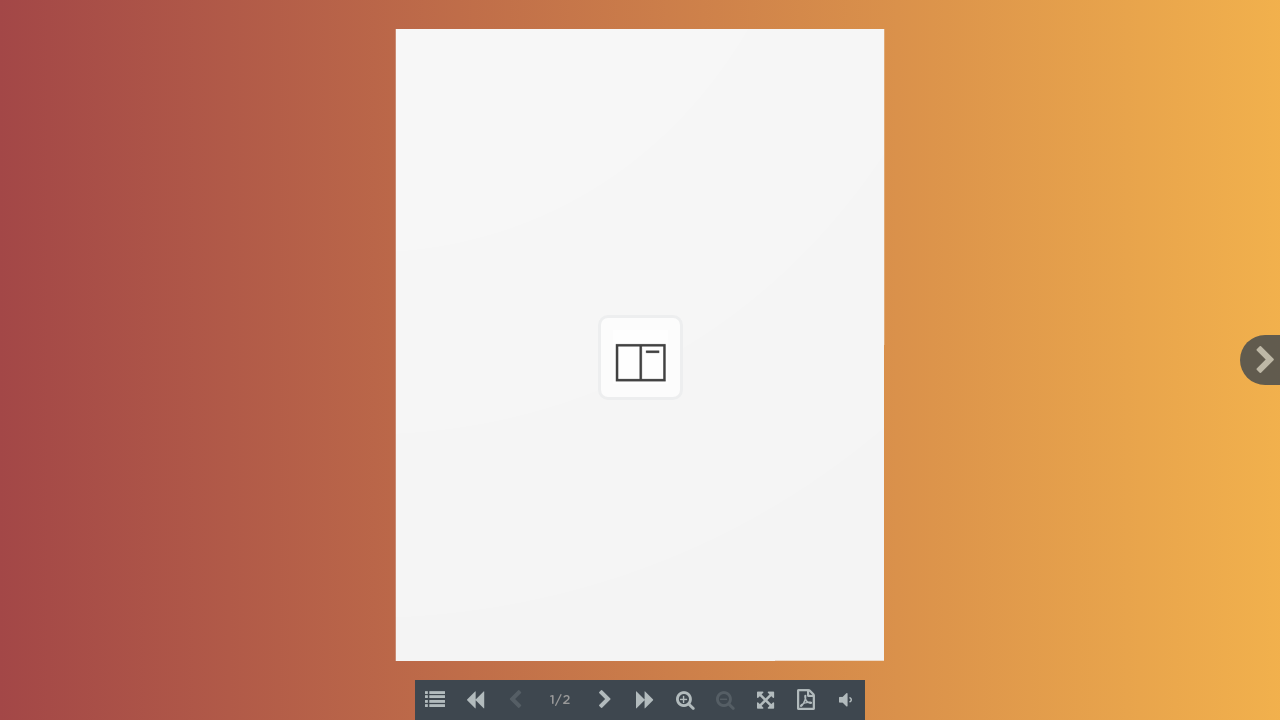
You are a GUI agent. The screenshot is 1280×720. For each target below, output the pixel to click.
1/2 (560, 700)
